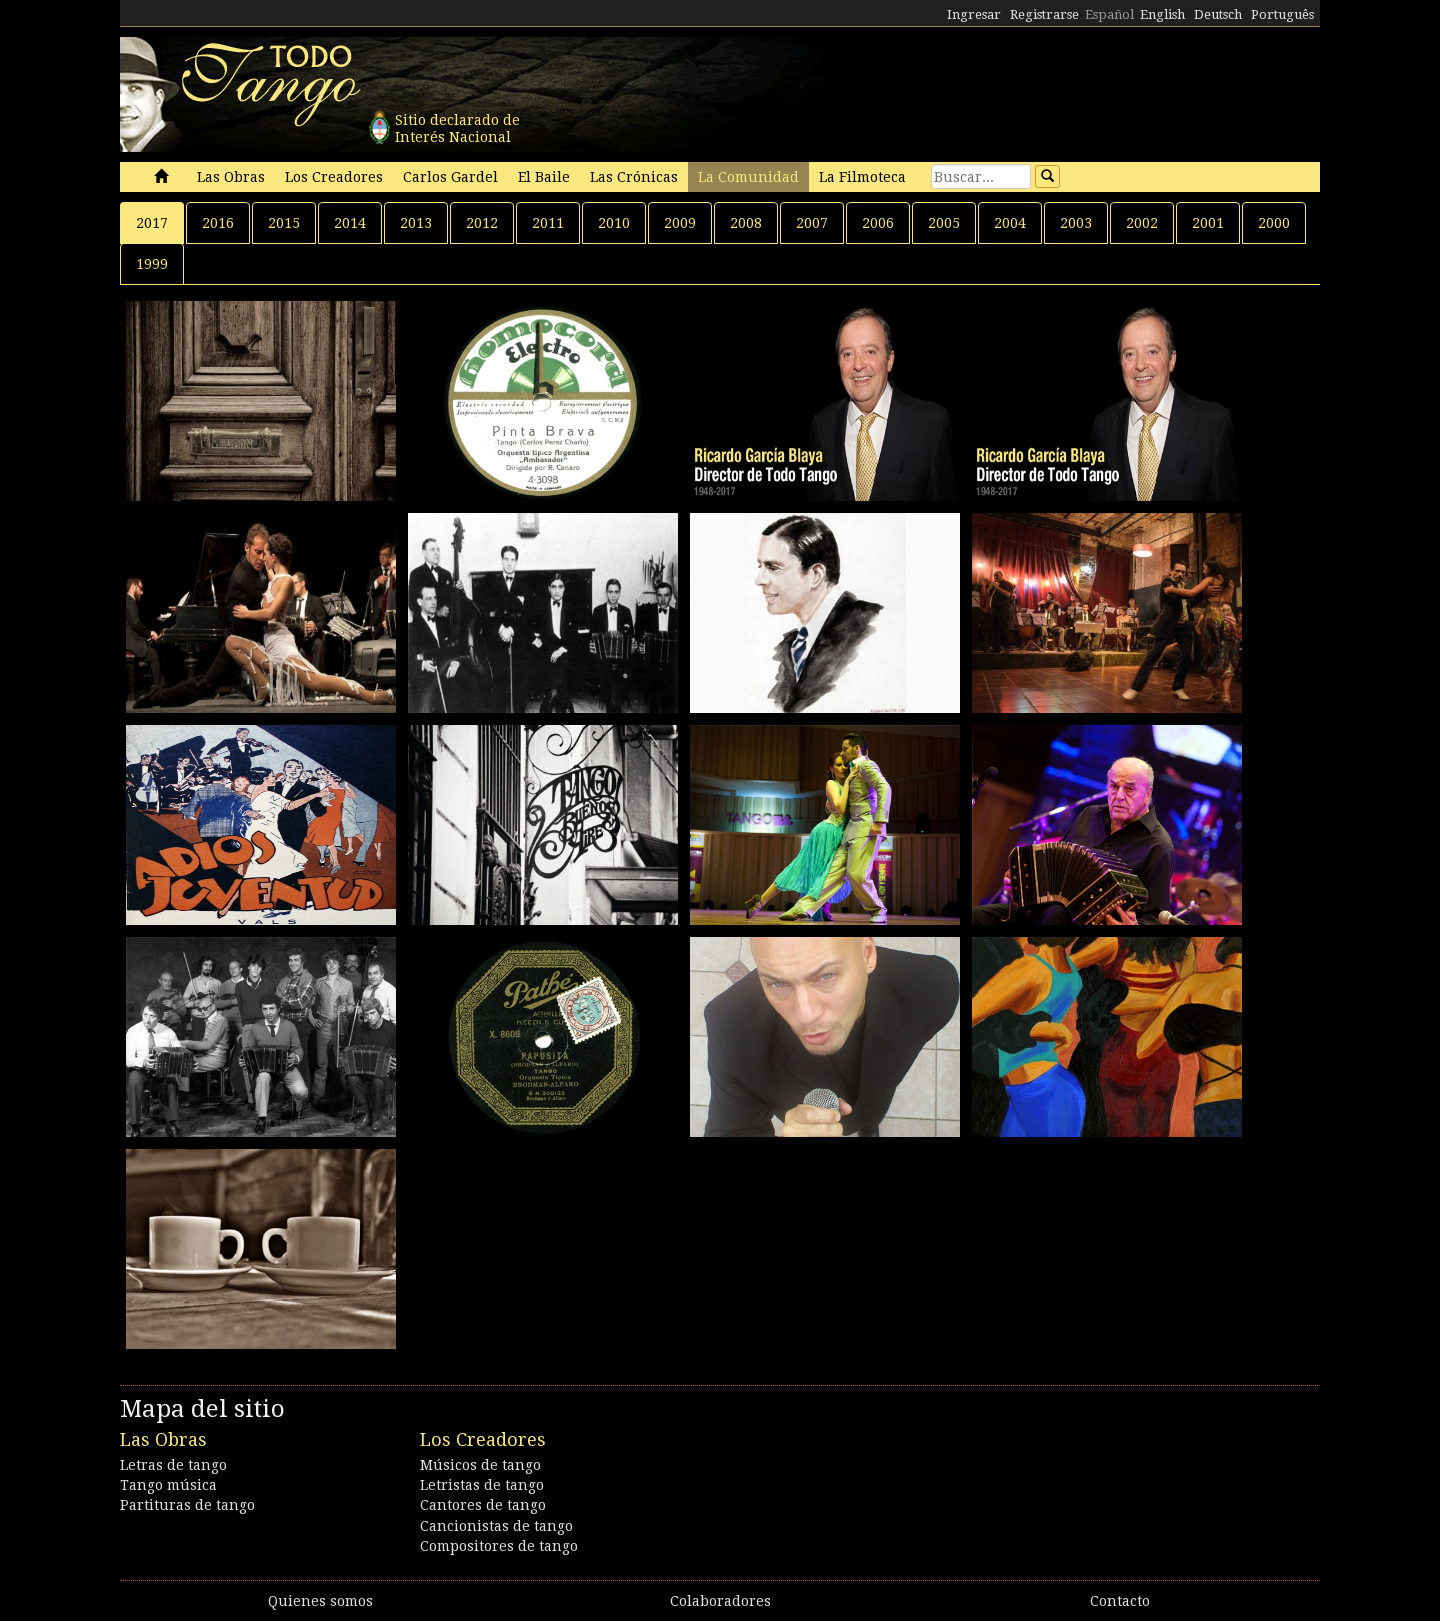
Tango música (168, 1485)
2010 (614, 223)
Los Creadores (334, 177)
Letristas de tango (482, 1485)
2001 (1208, 223)
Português (1282, 14)
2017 (152, 223)
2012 (482, 223)
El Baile (544, 177)
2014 (350, 223)
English (1162, 14)
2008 (746, 223)
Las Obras (231, 177)
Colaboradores (720, 1601)
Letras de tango (173, 1465)
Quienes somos (320, 1601)
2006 (878, 223)
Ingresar (974, 14)
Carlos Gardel (450, 177)
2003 (1076, 223)
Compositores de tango (499, 1546)
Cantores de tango (483, 1505)
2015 (284, 223)
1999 (152, 264)
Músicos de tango (480, 1465)
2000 (1274, 223)
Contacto (1120, 1601)
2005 (944, 223)
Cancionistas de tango (496, 1526)
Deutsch (1218, 14)
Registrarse (1044, 14)
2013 (416, 223)
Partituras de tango (187, 1505)
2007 (812, 223)
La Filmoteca (862, 177)
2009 (680, 223)
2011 (548, 223)
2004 (1010, 223)
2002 (1142, 223)
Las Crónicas (634, 177)
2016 (218, 223)
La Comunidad (748, 177)
